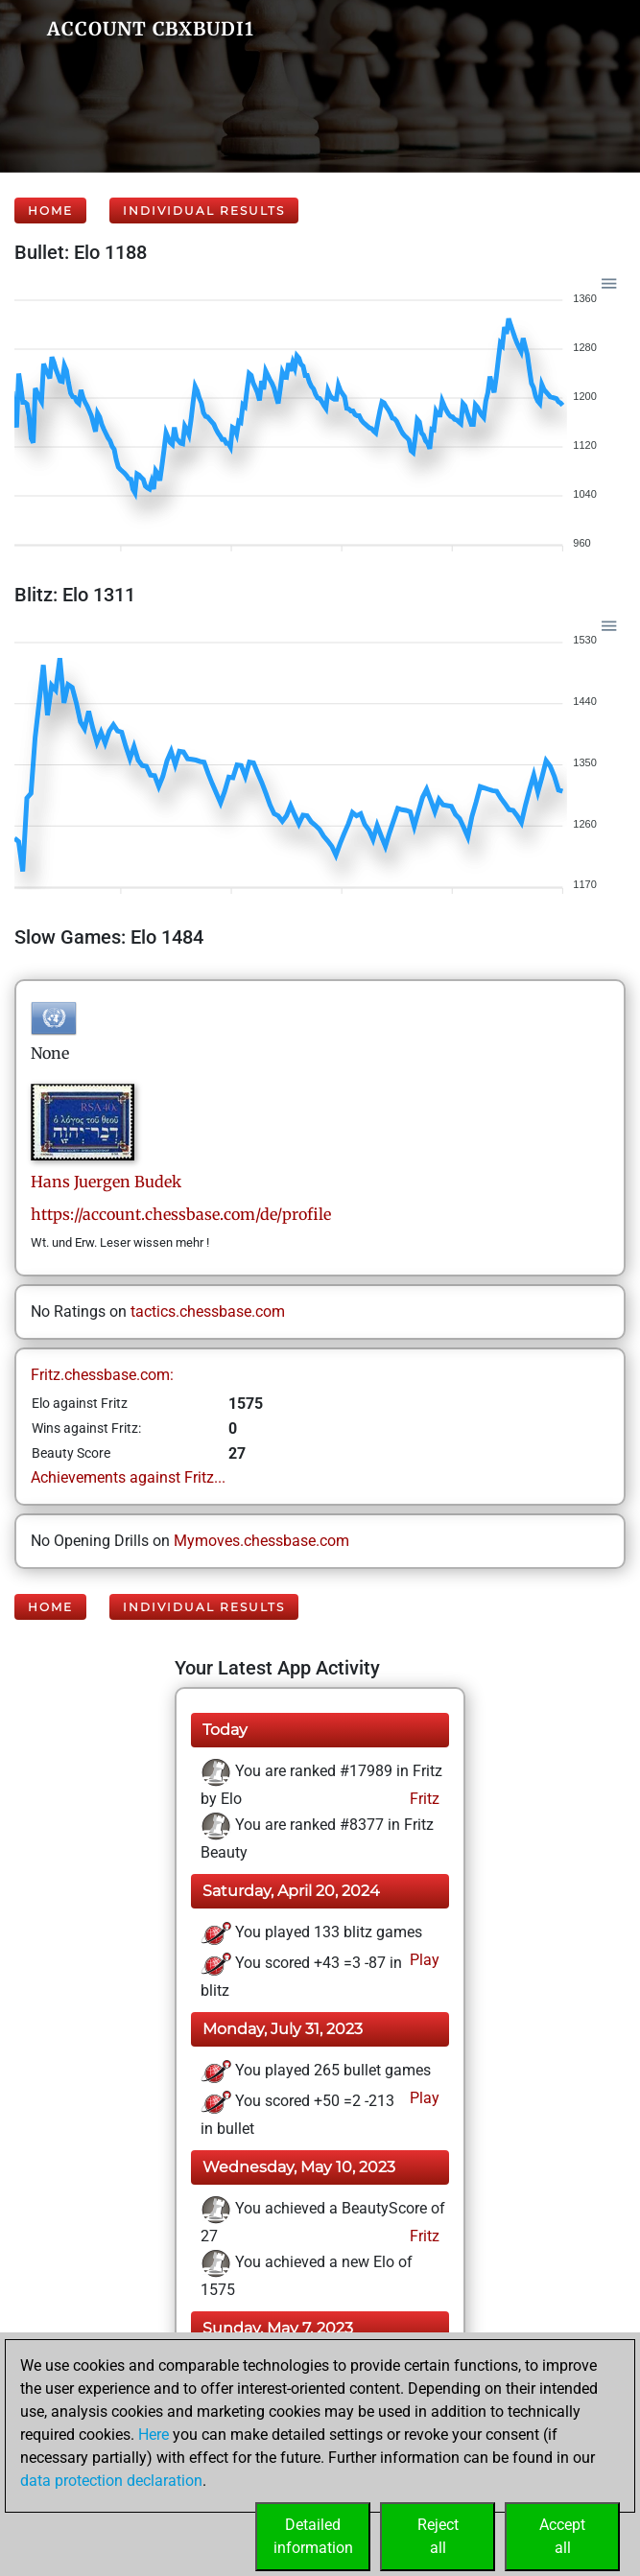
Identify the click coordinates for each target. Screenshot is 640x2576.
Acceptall (562, 2536)
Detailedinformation (313, 2536)
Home (50, 210)
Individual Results (204, 210)
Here (153, 2434)
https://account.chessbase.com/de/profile (181, 1214)
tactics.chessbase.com (207, 1311)
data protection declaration (111, 2480)
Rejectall (438, 2536)
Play (422, 1960)
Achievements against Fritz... (128, 1477)
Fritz (422, 1799)
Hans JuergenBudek (106, 1181)
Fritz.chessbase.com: (102, 1375)
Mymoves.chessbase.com (261, 1541)
